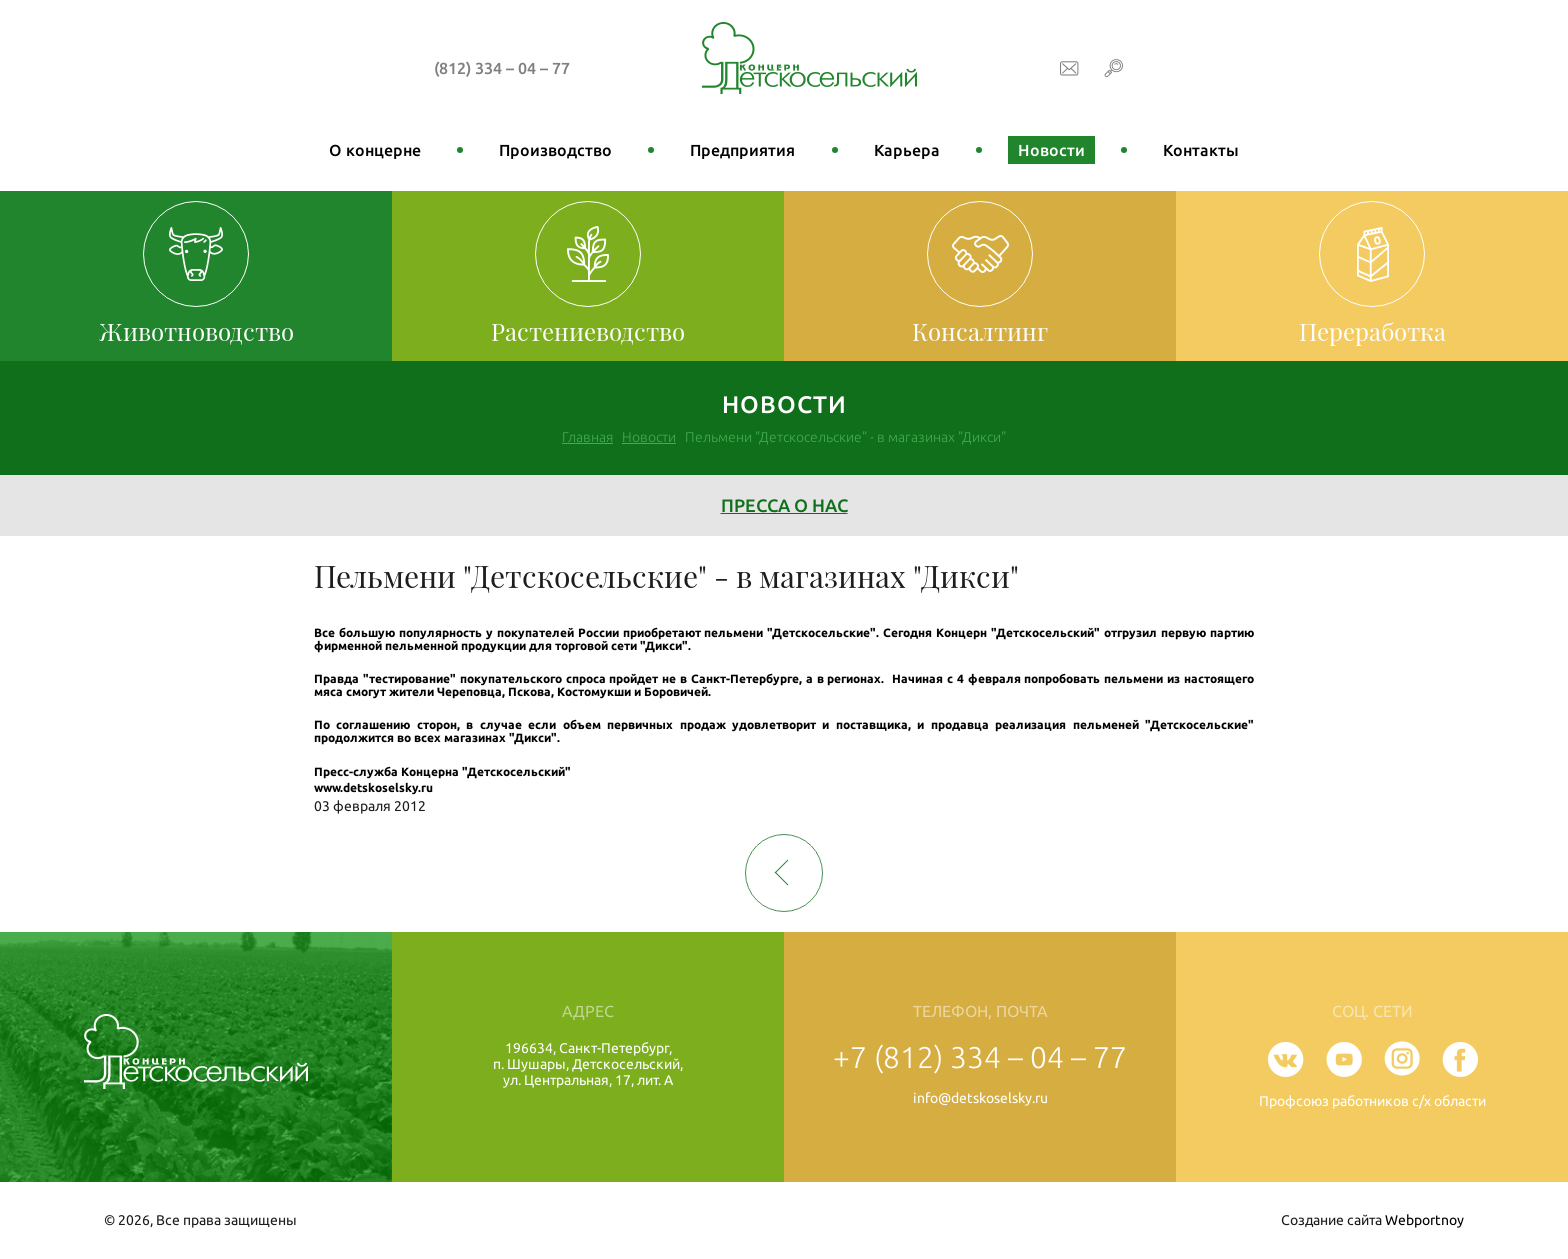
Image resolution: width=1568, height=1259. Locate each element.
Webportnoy (1424, 1220)
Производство (555, 150)
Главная (587, 437)
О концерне (375, 150)
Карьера (907, 150)
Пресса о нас (784, 505)
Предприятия (742, 150)
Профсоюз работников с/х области (1372, 1101)
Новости (1051, 150)
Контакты (1201, 150)
